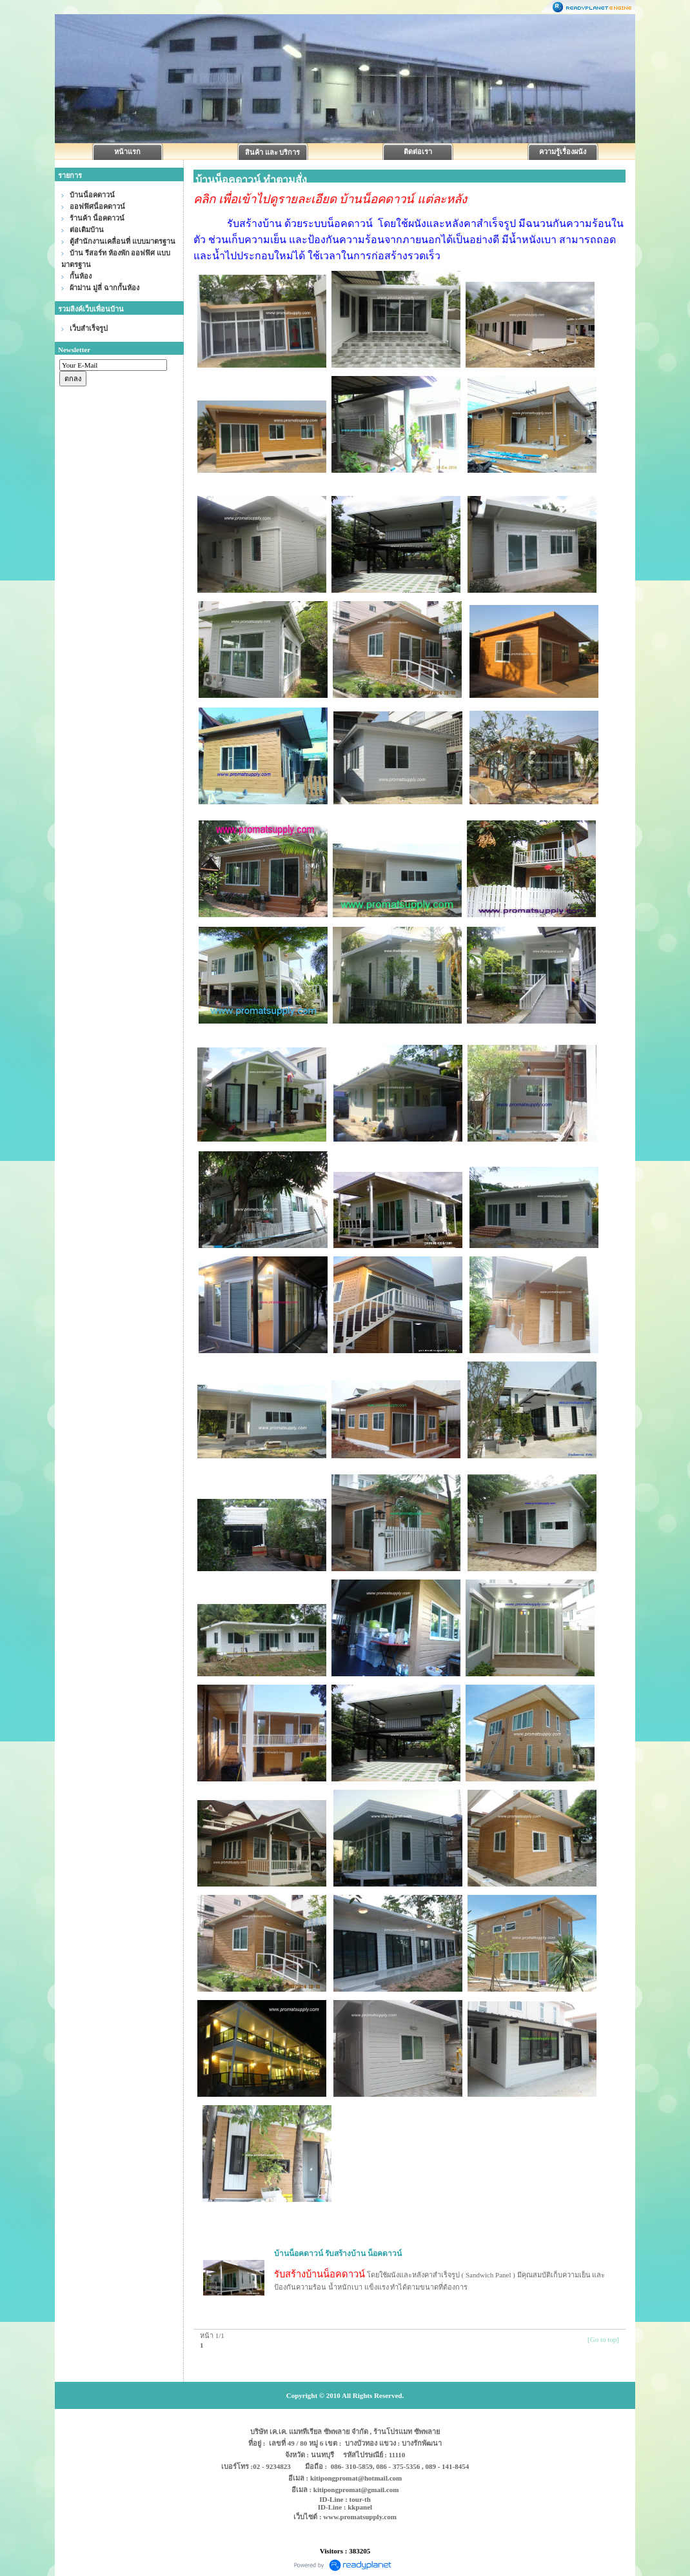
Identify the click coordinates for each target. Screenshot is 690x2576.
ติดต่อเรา (418, 151)
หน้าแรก (127, 151)
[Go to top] (603, 2339)
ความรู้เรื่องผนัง (562, 151)
